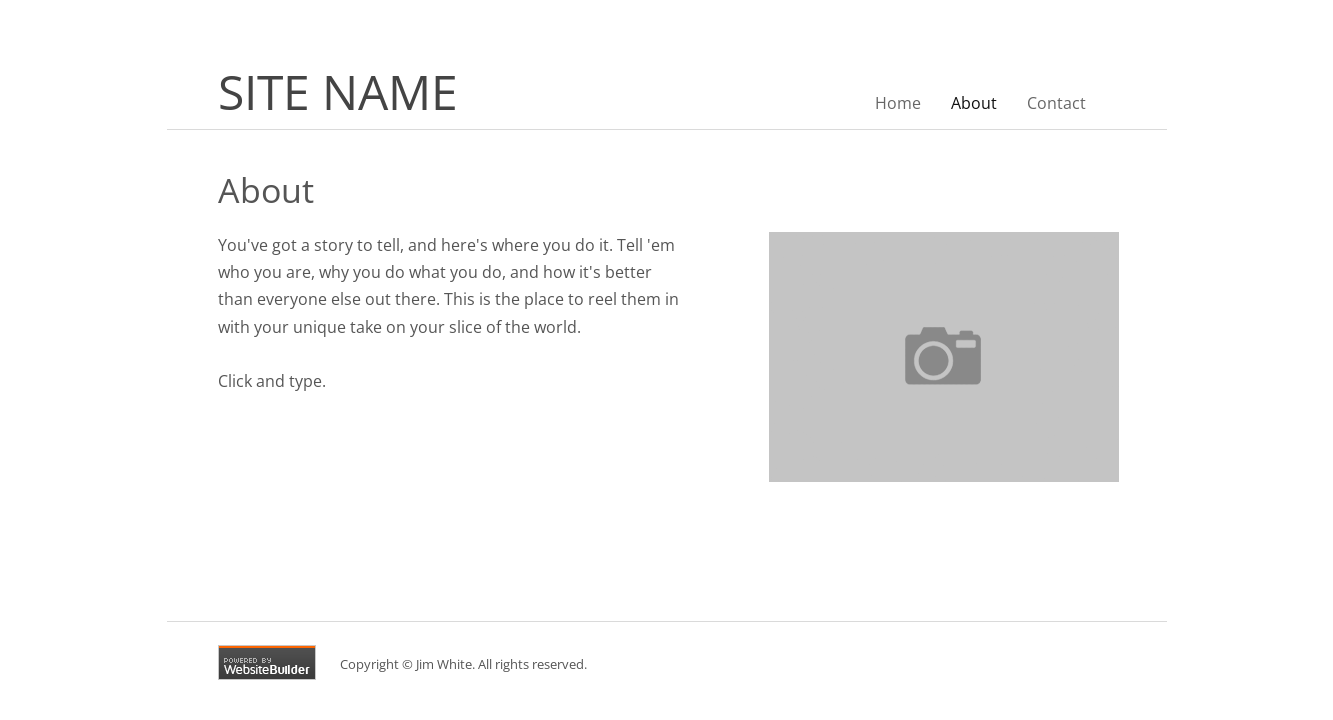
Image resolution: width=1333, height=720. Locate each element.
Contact (1056, 103)
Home (898, 103)
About (974, 103)
